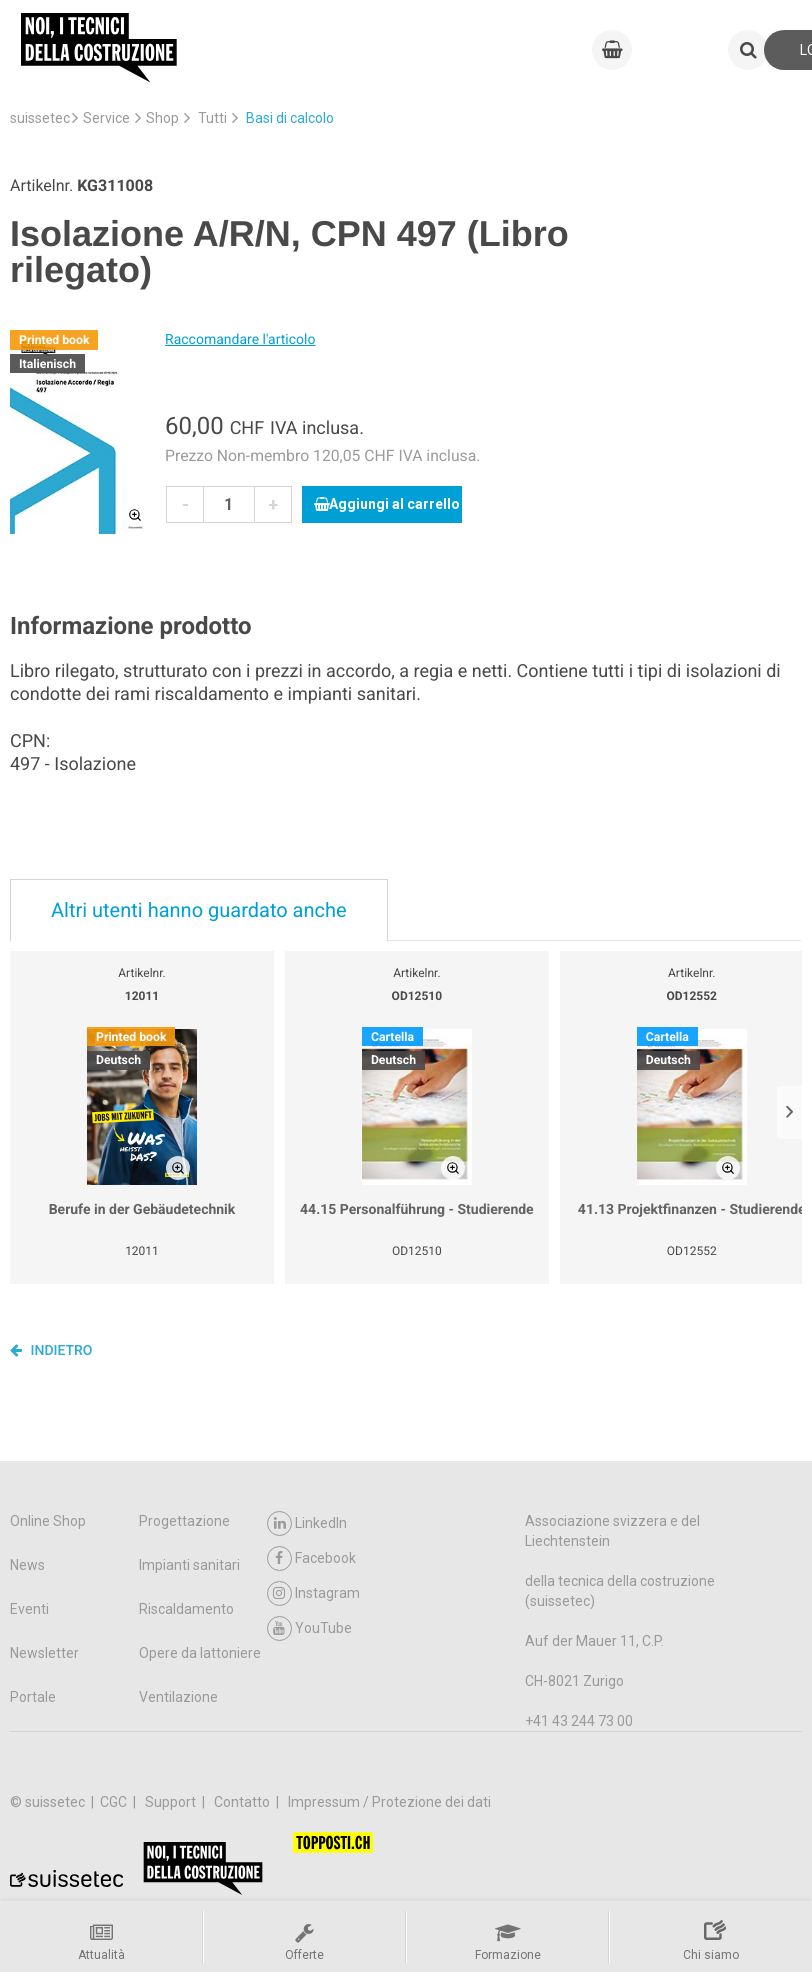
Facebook (311, 1558)
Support (172, 1802)
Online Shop (48, 1521)
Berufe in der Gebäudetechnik (142, 1210)
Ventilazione (178, 1697)
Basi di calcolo (290, 118)
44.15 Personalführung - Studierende (417, 1210)
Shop (162, 118)
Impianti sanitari (189, 1565)
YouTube (309, 1628)
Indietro (51, 1350)
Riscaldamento (186, 1609)
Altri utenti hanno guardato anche (199, 910)
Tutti (212, 118)
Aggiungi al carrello (387, 504)
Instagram (313, 1593)
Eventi (29, 1609)
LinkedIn (307, 1523)
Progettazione (184, 1521)
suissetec (40, 118)
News (27, 1565)
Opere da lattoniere (200, 1653)
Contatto (243, 1802)
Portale (33, 1697)
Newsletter (44, 1653)
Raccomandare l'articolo (240, 340)
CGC (115, 1802)
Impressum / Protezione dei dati (389, 1802)
